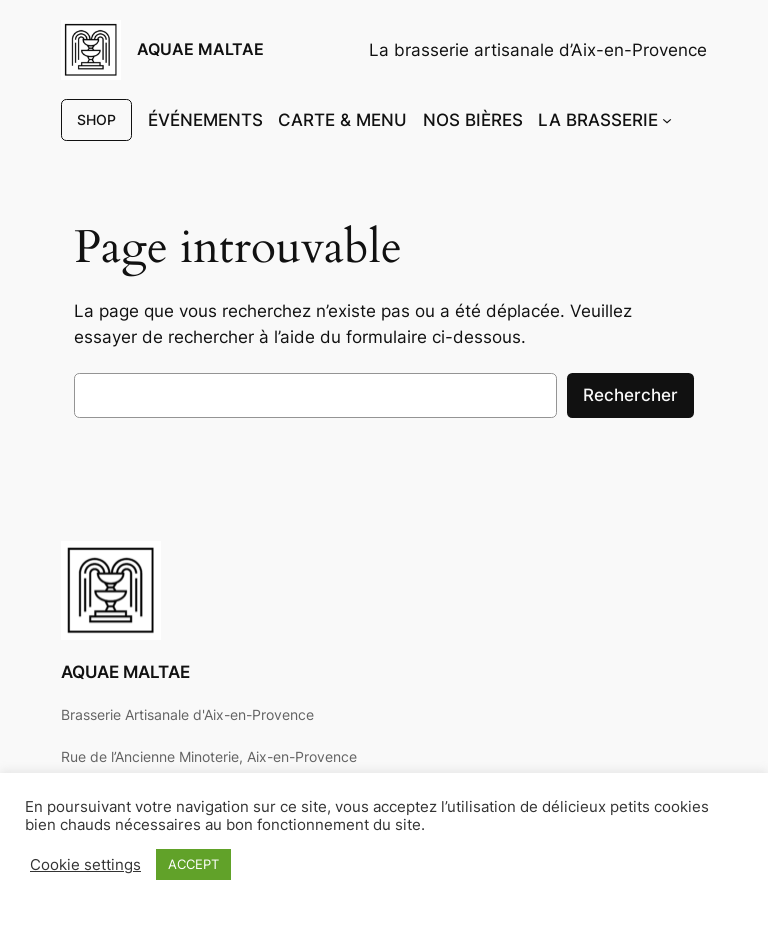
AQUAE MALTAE (200, 49)
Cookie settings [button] (85, 865)
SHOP (96, 119)
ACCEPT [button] (193, 864)
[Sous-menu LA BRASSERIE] (667, 120)
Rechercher (630, 395)
